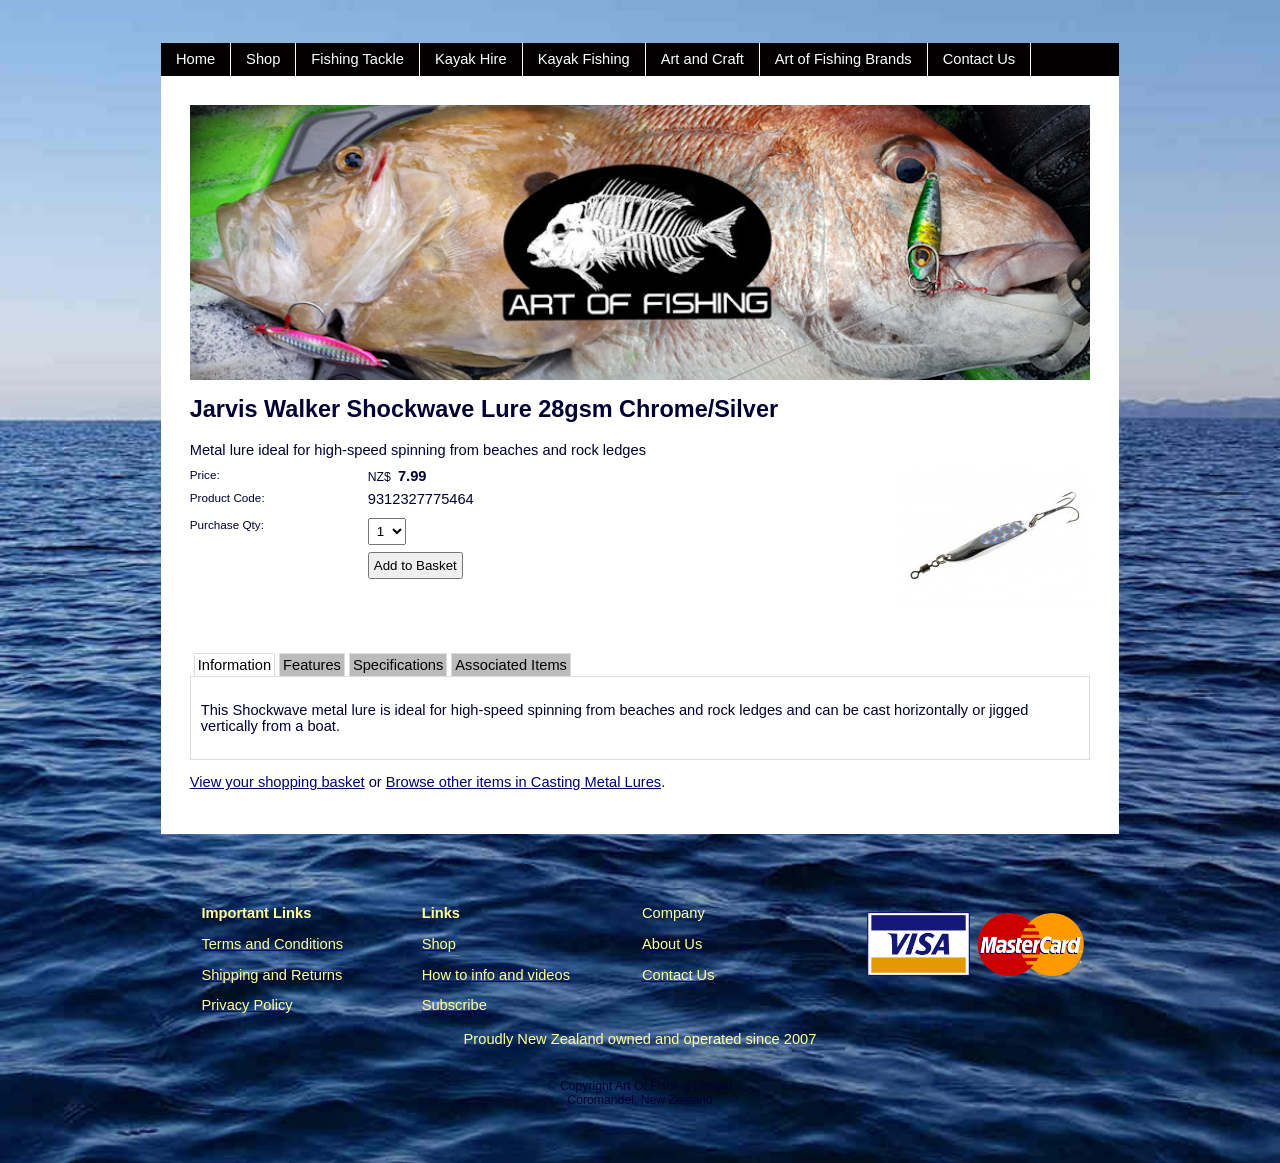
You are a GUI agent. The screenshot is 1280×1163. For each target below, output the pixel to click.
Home (195, 59)
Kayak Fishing (584, 59)
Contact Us (979, 59)
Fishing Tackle (357, 59)
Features (312, 665)
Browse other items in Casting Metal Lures (523, 782)
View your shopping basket (277, 782)
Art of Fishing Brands (843, 59)
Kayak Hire (471, 59)
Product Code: (227, 497)
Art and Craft (702, 59)
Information (234, 665)
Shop (263, 59)
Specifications (398, 665)
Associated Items (511, 665)
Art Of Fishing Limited (673, 1086)
